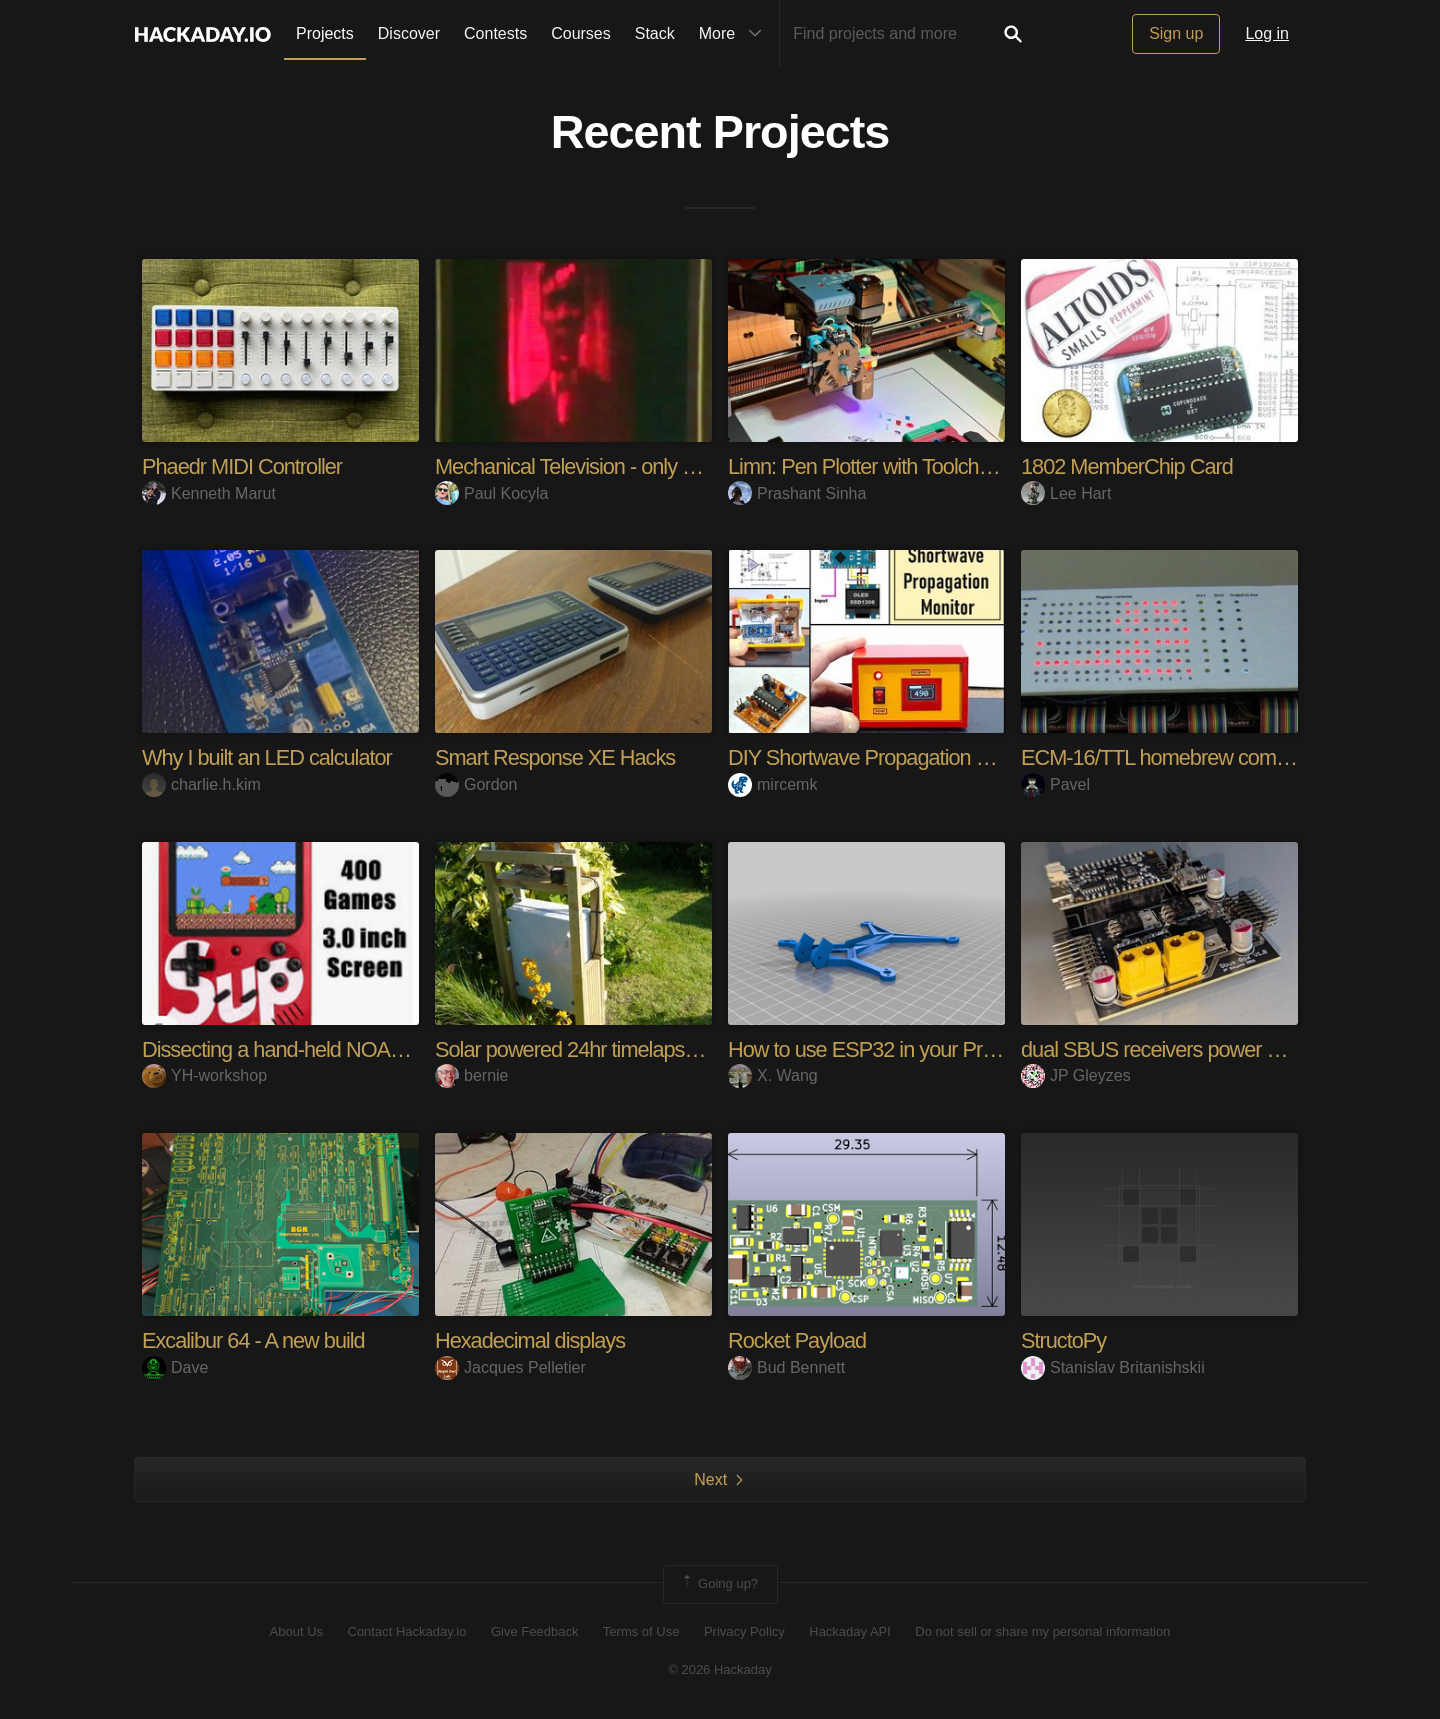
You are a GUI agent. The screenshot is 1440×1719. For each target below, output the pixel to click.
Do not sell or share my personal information (1042, 1631)
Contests (495, 33)
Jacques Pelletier (510, 1367)
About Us (296, 1631)
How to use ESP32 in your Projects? (888, 1049)
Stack (655, 33)
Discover (409, 33)
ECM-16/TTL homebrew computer (1173, 757)
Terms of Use (641, 1631)
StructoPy (1064, 1340)
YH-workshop (204, 1075)
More (735, 34)
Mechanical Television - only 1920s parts (612, 466)
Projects (325, 33)
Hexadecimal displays (531, 1340)
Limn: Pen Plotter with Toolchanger (881, 466)
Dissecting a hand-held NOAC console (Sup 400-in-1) (378, 1049)
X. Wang (773, 1075)
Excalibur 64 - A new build (255, 1340)
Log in (1267, 33)
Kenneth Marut (209, 493)
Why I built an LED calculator (268, 757)
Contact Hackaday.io (407, 1631)
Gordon (476, 784)
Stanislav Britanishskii (1113, 1367)
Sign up (1176, 33)
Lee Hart (1066, 493)
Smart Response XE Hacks (557, 757)
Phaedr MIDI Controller (243, 466)
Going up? (719, 1584)
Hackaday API (850, 1631)
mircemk (772, 784)
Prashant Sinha (797, 493)
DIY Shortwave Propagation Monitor (887, 757)
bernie (471, 1075)
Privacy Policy (744, 1631)
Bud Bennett (786, 1367)
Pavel (1055, 784)
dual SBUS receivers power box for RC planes (1225, 1049)
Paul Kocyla (492, 493)
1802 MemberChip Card (1128, 466)
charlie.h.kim (201, 784)
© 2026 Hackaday (720, 1669)
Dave (175, 1367)
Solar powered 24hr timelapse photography (625, 1049)
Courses (581, 33)
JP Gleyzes (1076, 1075)
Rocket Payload (798, 1340)
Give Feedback (534, 1631)
